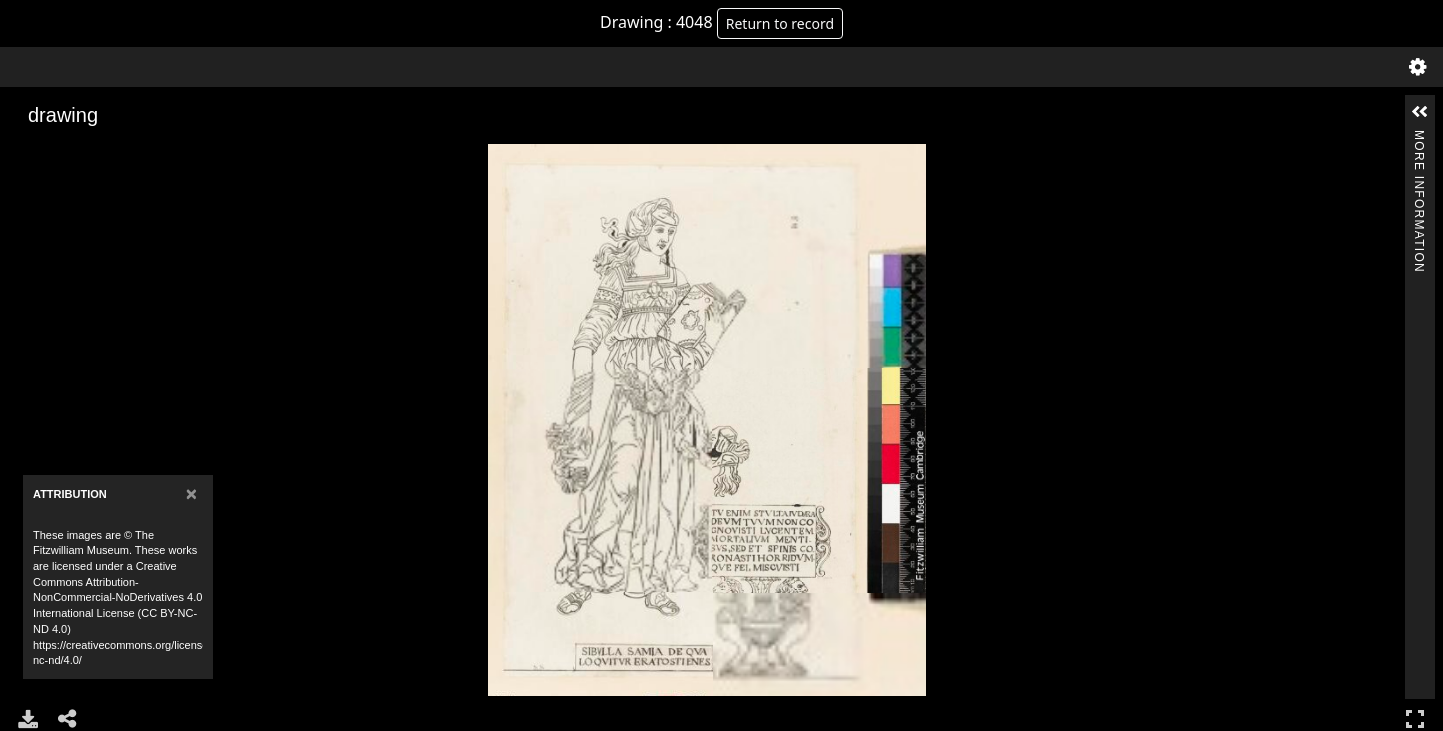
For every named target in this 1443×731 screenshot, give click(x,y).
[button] (1420, 112)
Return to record (780, 23)
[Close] (191, 493)
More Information (1419, 138)
